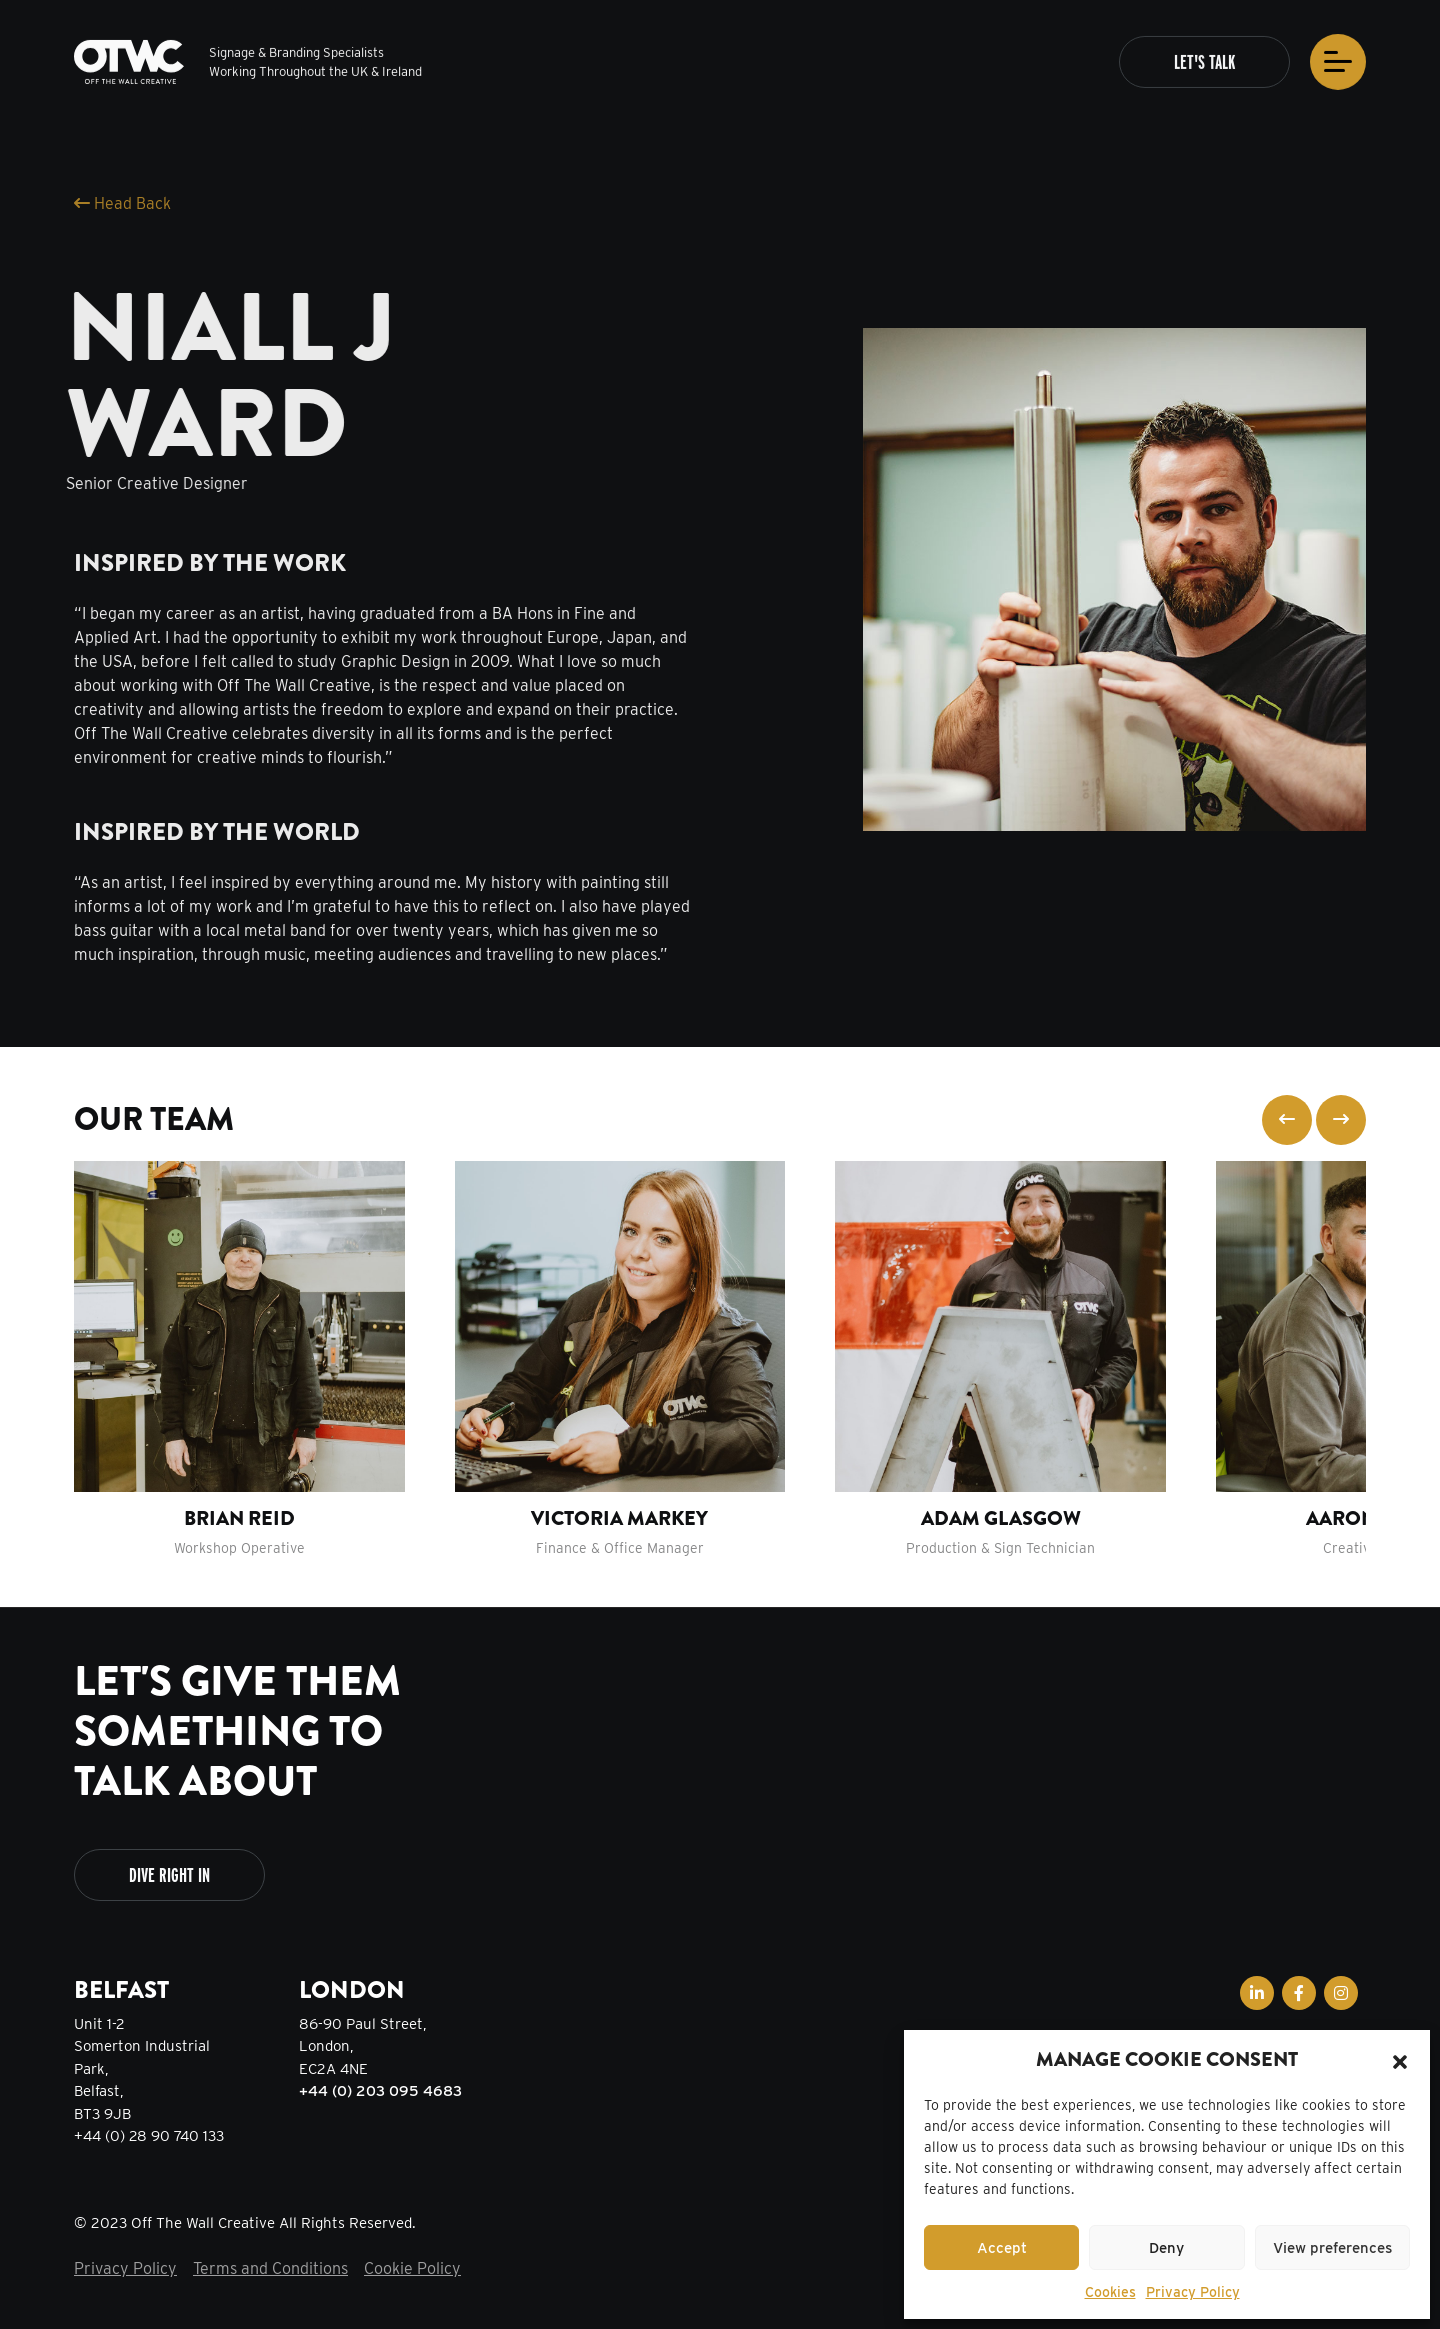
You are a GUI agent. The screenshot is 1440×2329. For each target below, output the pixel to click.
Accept (1002, 2248)
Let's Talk (1204, 65)
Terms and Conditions (270, 2268)
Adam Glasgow (1001, 1518)
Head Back (122, 203)
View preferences (1332, 2248)
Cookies (1110, 2292)
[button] (1400, 2060)
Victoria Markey (619, 1518)
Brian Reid (239, 1518)
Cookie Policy (412, 2268)
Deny (1166, 2248)
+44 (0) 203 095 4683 (380, 2091)
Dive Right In (169, 1875)
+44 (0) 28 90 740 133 (149, 2136)
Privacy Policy (1193, 2292)
